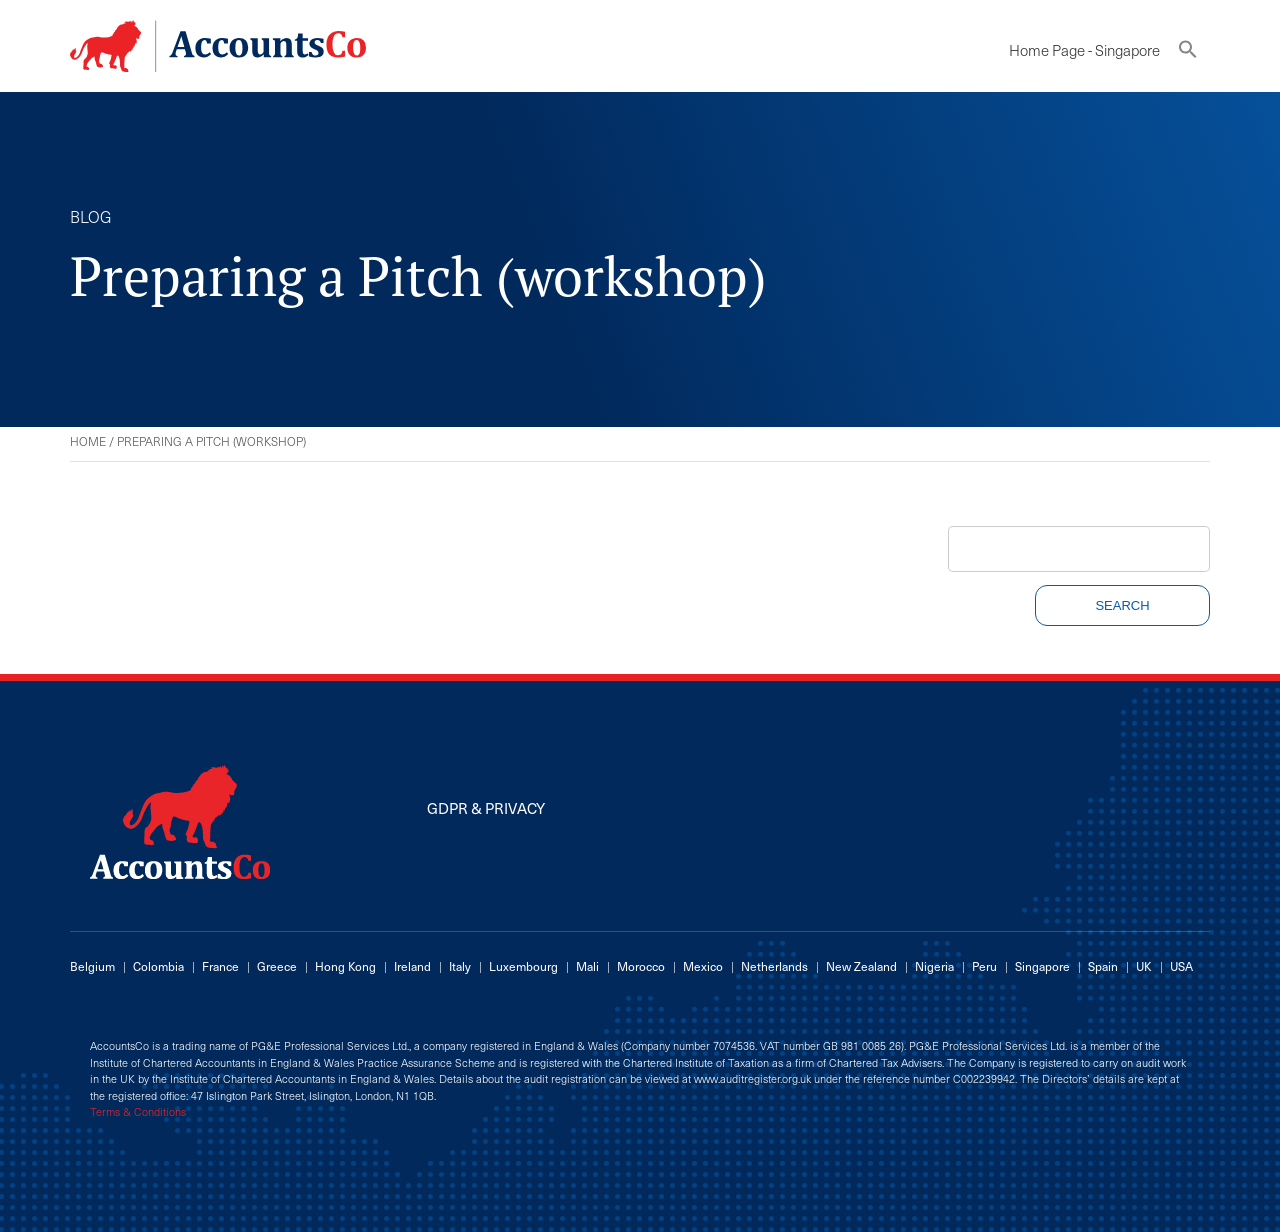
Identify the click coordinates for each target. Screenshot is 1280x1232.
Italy (460, 966)
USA (1181, 966)
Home (88, 441)
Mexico (703, 966)
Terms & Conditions (138, 1112)
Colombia (158, 966)
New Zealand (861, 966)
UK (1144, 966)
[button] (1188, 53)
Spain (1103, 966)
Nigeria (934, 966)
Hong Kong (345, 966)
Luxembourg (523, 966)
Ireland (412, 966)
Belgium (92, 966)
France (220, 966)
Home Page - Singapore (1084, 50)
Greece (277, 966)
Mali (587, 966)
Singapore (1042, 966)
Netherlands (774, 966)
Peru (984, 966)
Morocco (641, 966)
